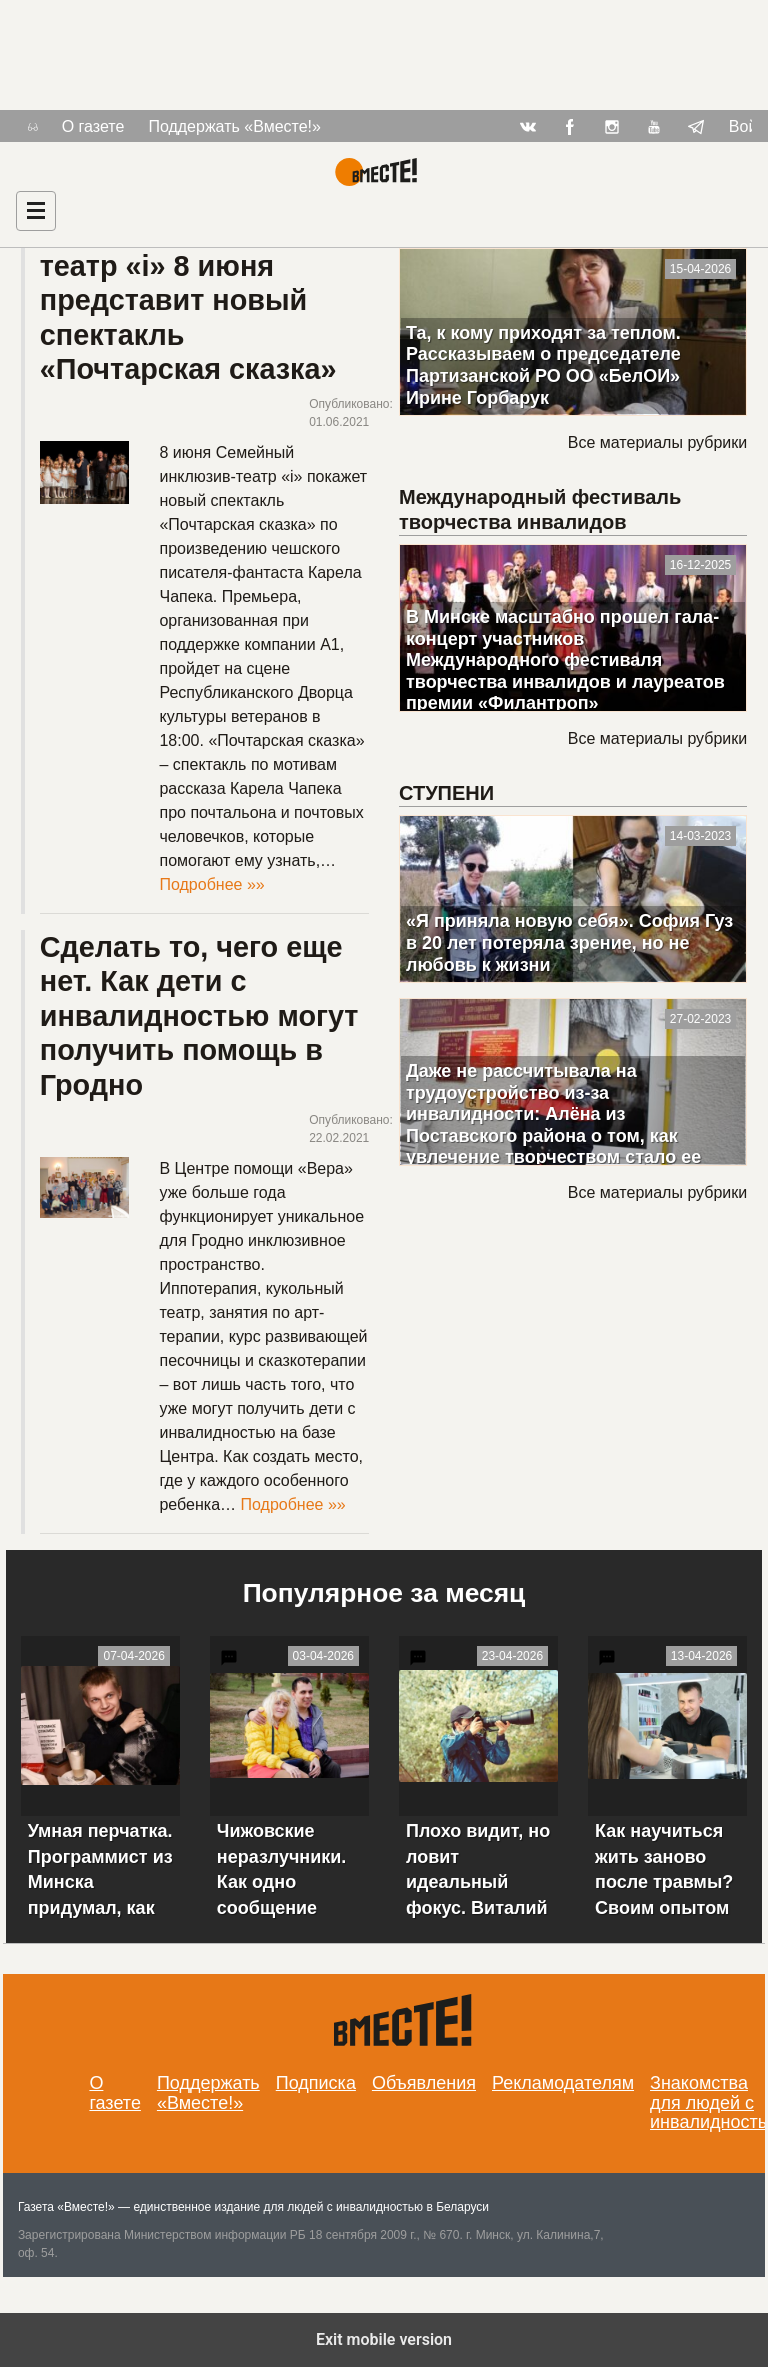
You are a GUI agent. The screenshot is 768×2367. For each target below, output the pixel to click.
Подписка (316, 2083)
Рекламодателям (563, 2083)
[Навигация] (36, 211)
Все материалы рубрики (657, 442)
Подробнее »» (211, 884)
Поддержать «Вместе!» (234, 126)
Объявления (424, 2083)
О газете (93, 126)
